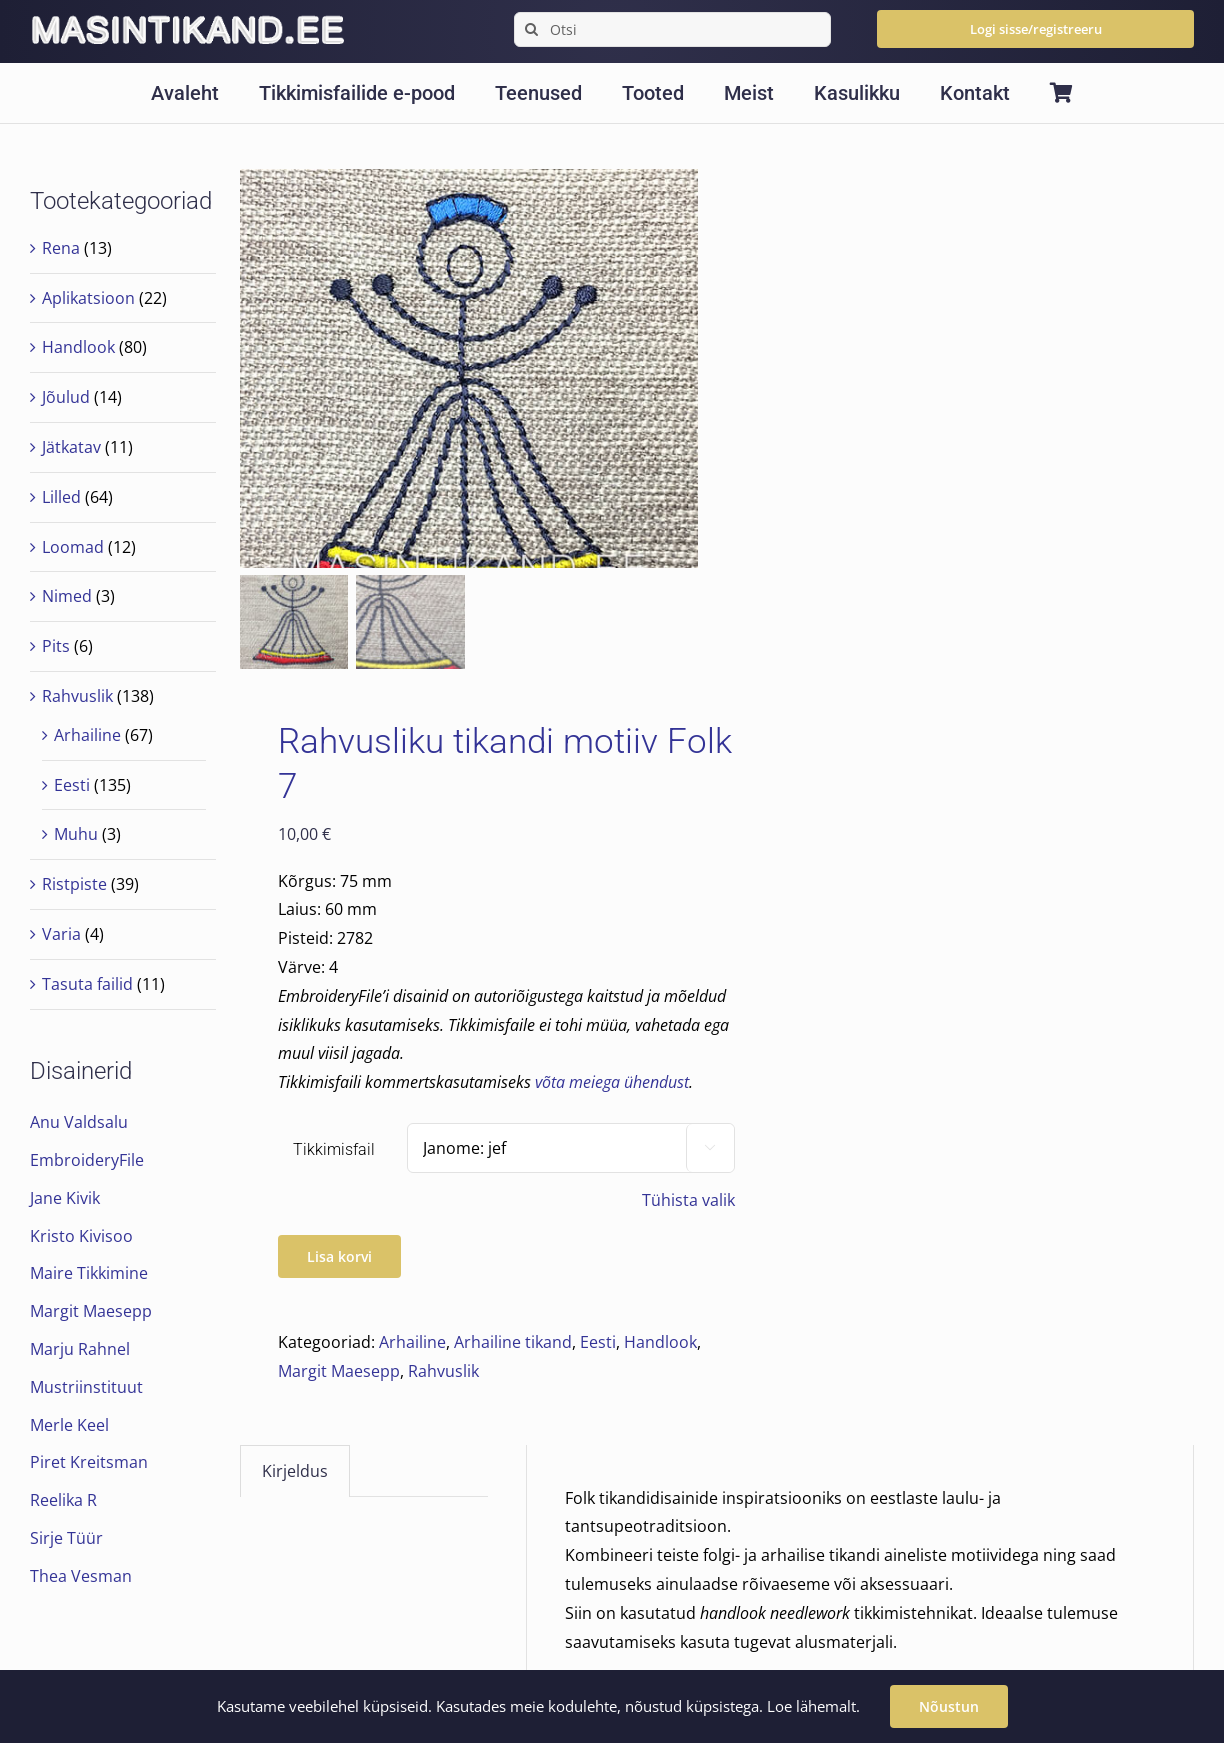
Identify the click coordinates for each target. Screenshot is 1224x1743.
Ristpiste (74, 884)
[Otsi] (672, 29)
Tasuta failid (87, 984)
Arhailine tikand (513, 1343)
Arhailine (412, 1343)
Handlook (660, 1343)
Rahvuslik (443, 1372)
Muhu (76, 834)
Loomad (73, 547)
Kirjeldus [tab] (295, 1473)
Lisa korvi (339, 1257)
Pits (56, 646)
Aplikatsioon (88, 298)
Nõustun (949, 1706)
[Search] (531, 29)
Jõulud (66, 397)
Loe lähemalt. (813, 1706)
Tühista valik (688, 1201)
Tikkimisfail (334, 1150)
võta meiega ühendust (612, 1083)
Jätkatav (71, 447)
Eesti (598, 1343)
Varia (61, 934)
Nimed (67, 596)
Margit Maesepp (339, 1372)
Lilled (61, 497)
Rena (61, 248)
